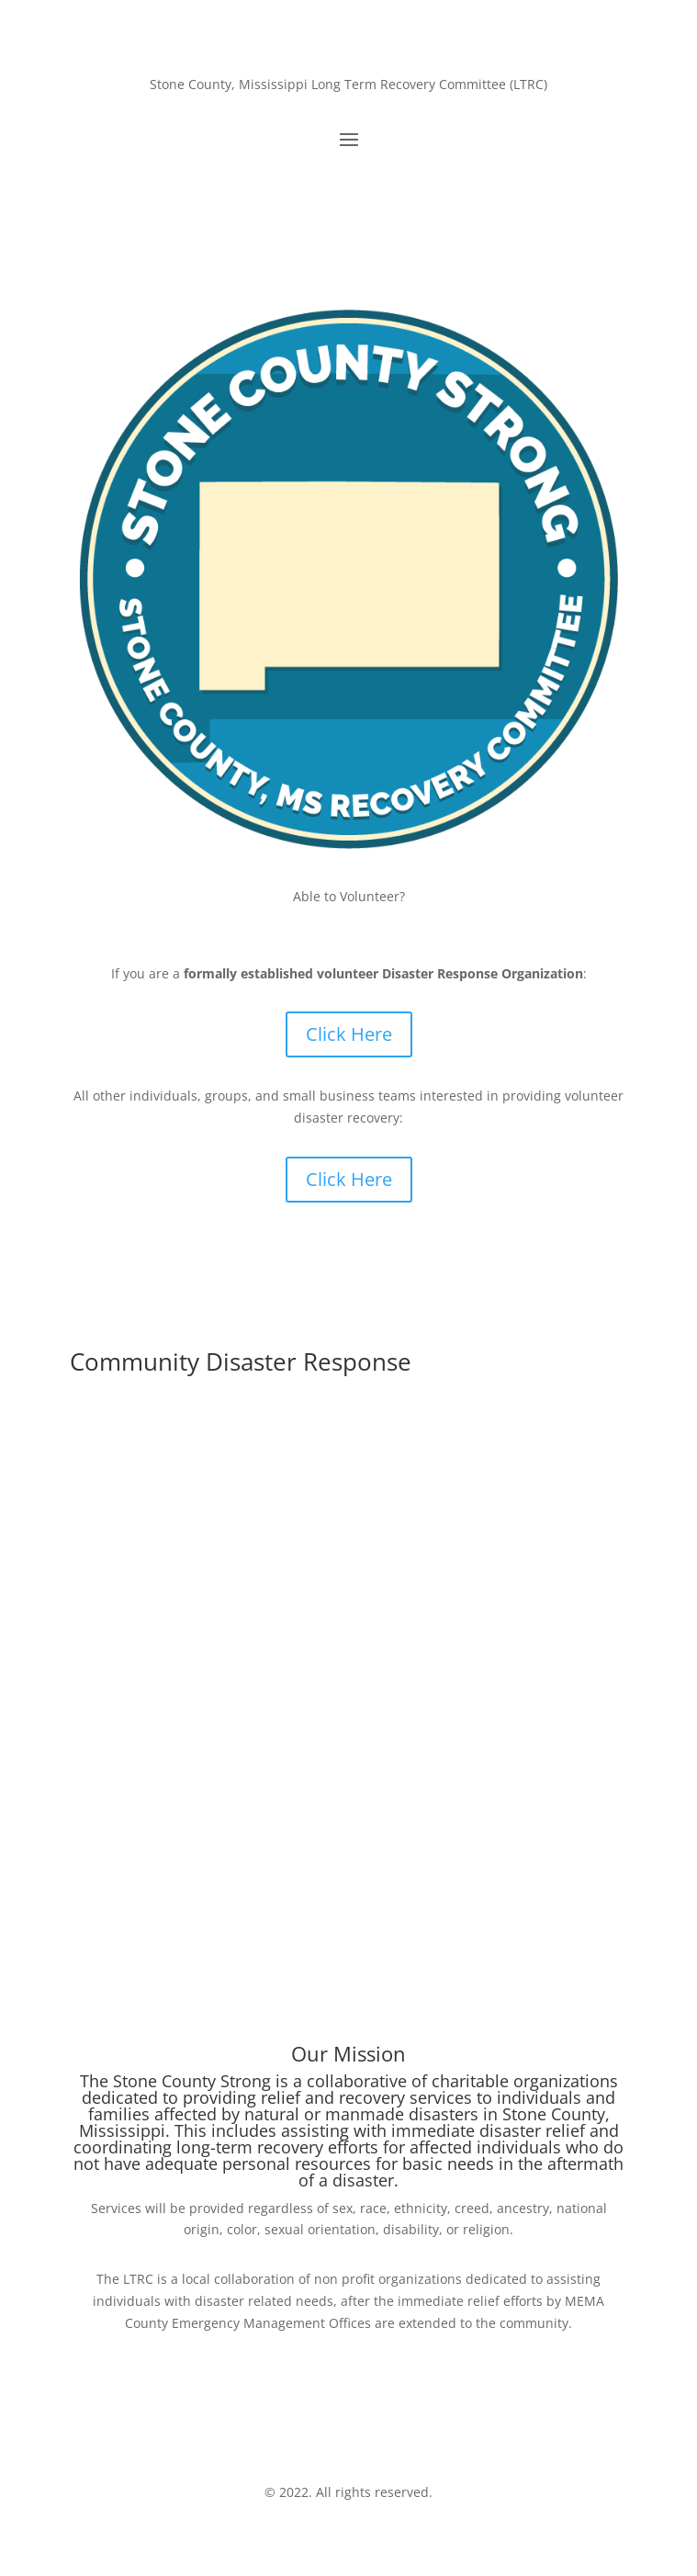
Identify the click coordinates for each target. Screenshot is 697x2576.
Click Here (349, 1034)
